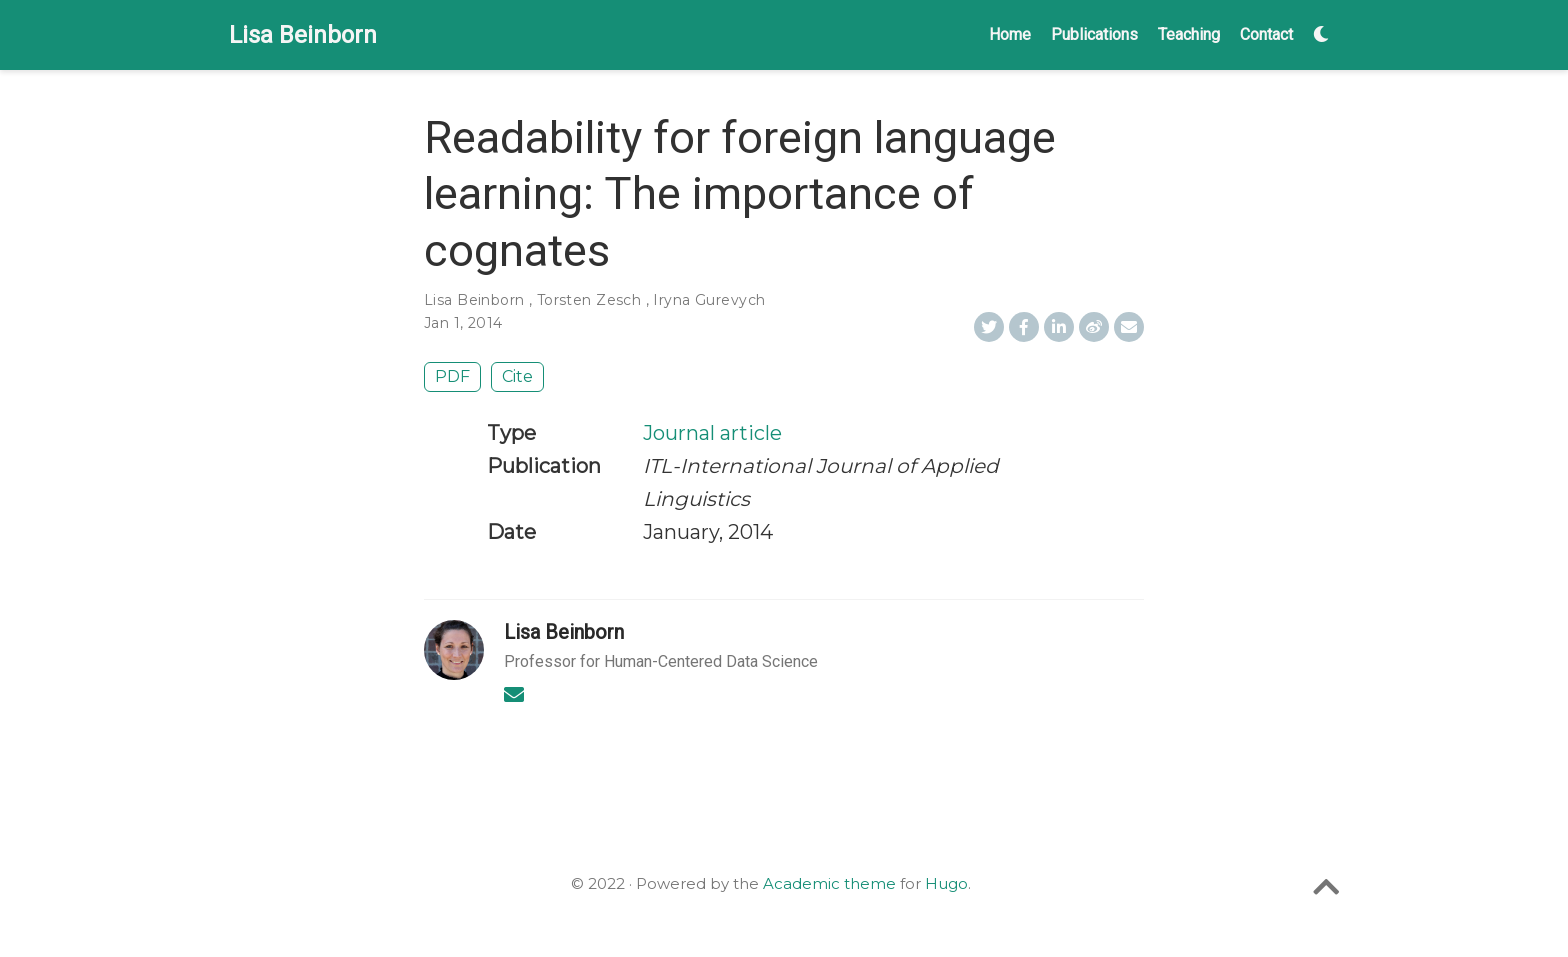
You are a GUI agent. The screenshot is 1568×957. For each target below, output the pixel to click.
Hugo (946, 883)
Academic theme (829, 883)
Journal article (712, 433)
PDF (452, 376)
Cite (517, 376)
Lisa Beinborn (303, 35)
